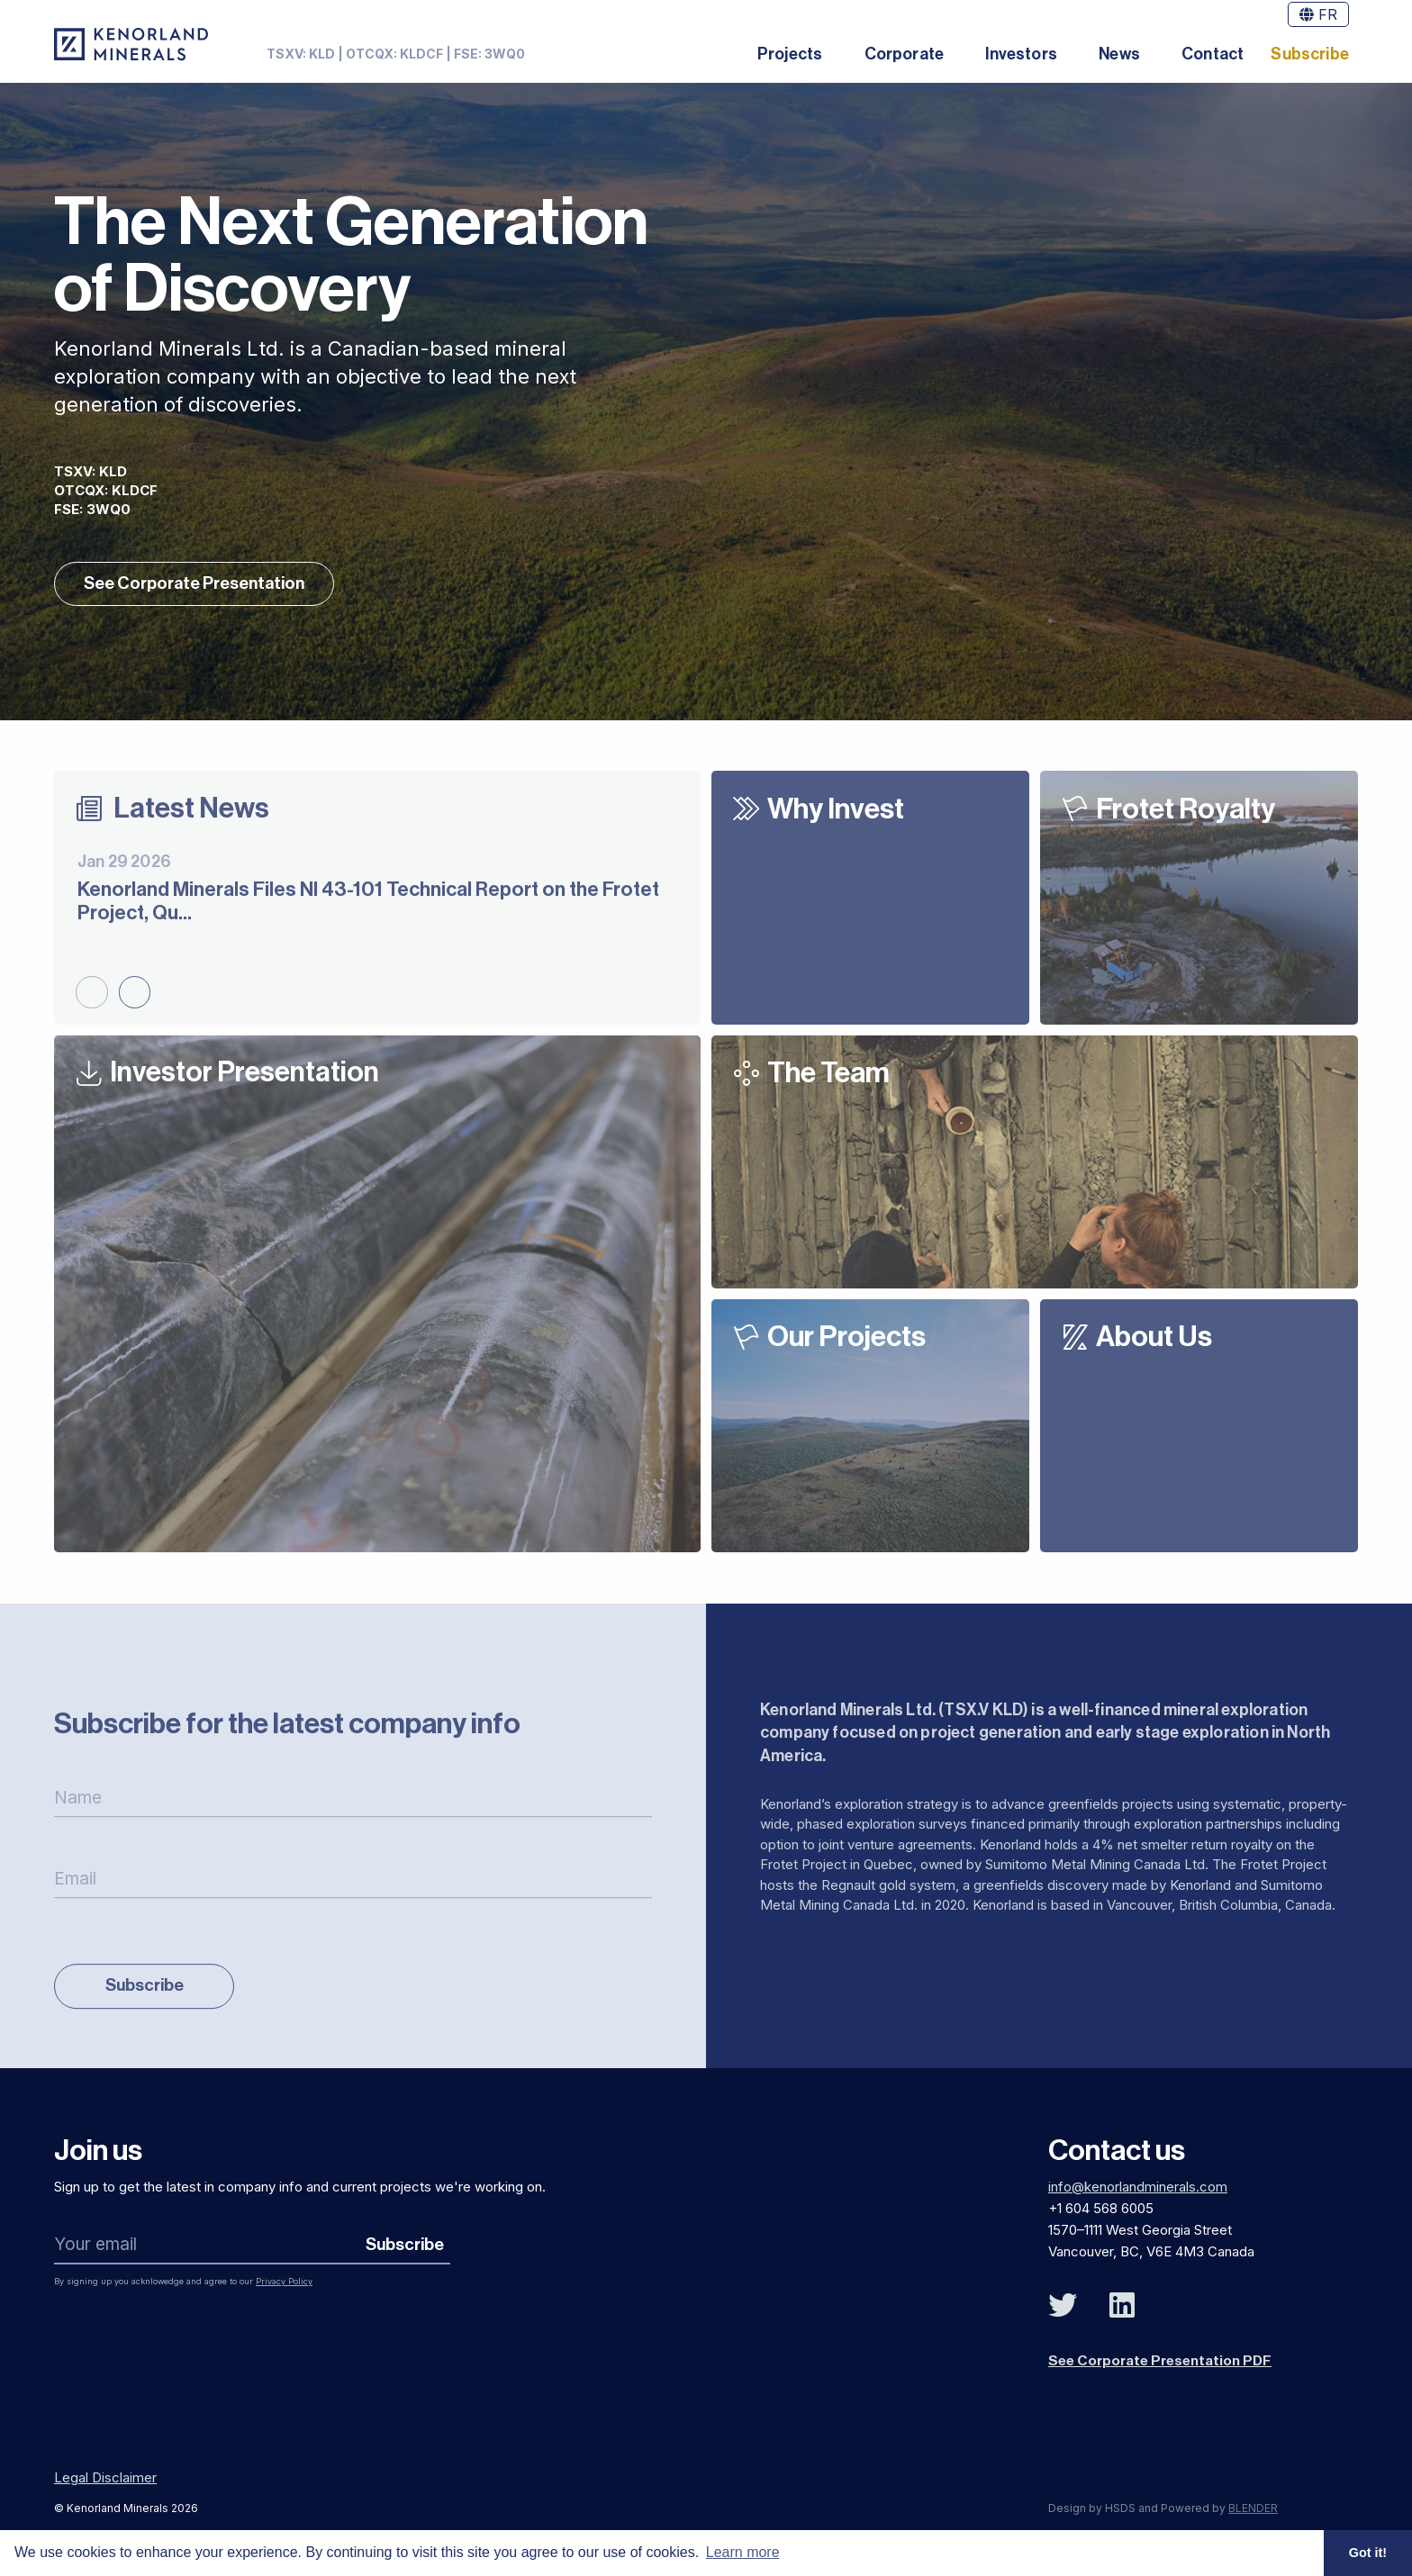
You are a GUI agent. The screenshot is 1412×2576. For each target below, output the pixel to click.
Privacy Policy (284, 2287)
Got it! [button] (1368, 2552)
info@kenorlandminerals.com (1137, 2192)
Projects (789, 54)
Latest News (191, 812)
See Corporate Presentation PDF (1162, 2366)
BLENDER (1253, 2513)
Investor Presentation (247, 1077)
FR (1318, 14)
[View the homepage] (131, 44)
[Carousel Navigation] (113, 995)
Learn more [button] (743, 2552)
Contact (1212, 54)
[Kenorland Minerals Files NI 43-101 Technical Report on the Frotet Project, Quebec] (377, 891)
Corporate (904, 54)
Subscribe (1310, 54)
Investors (1021, 54)
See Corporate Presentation (196, 587)
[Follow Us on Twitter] (1062, 2312)
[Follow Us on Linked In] (1122, 2312)
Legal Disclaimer (105, 2483)
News (1119, 54)
